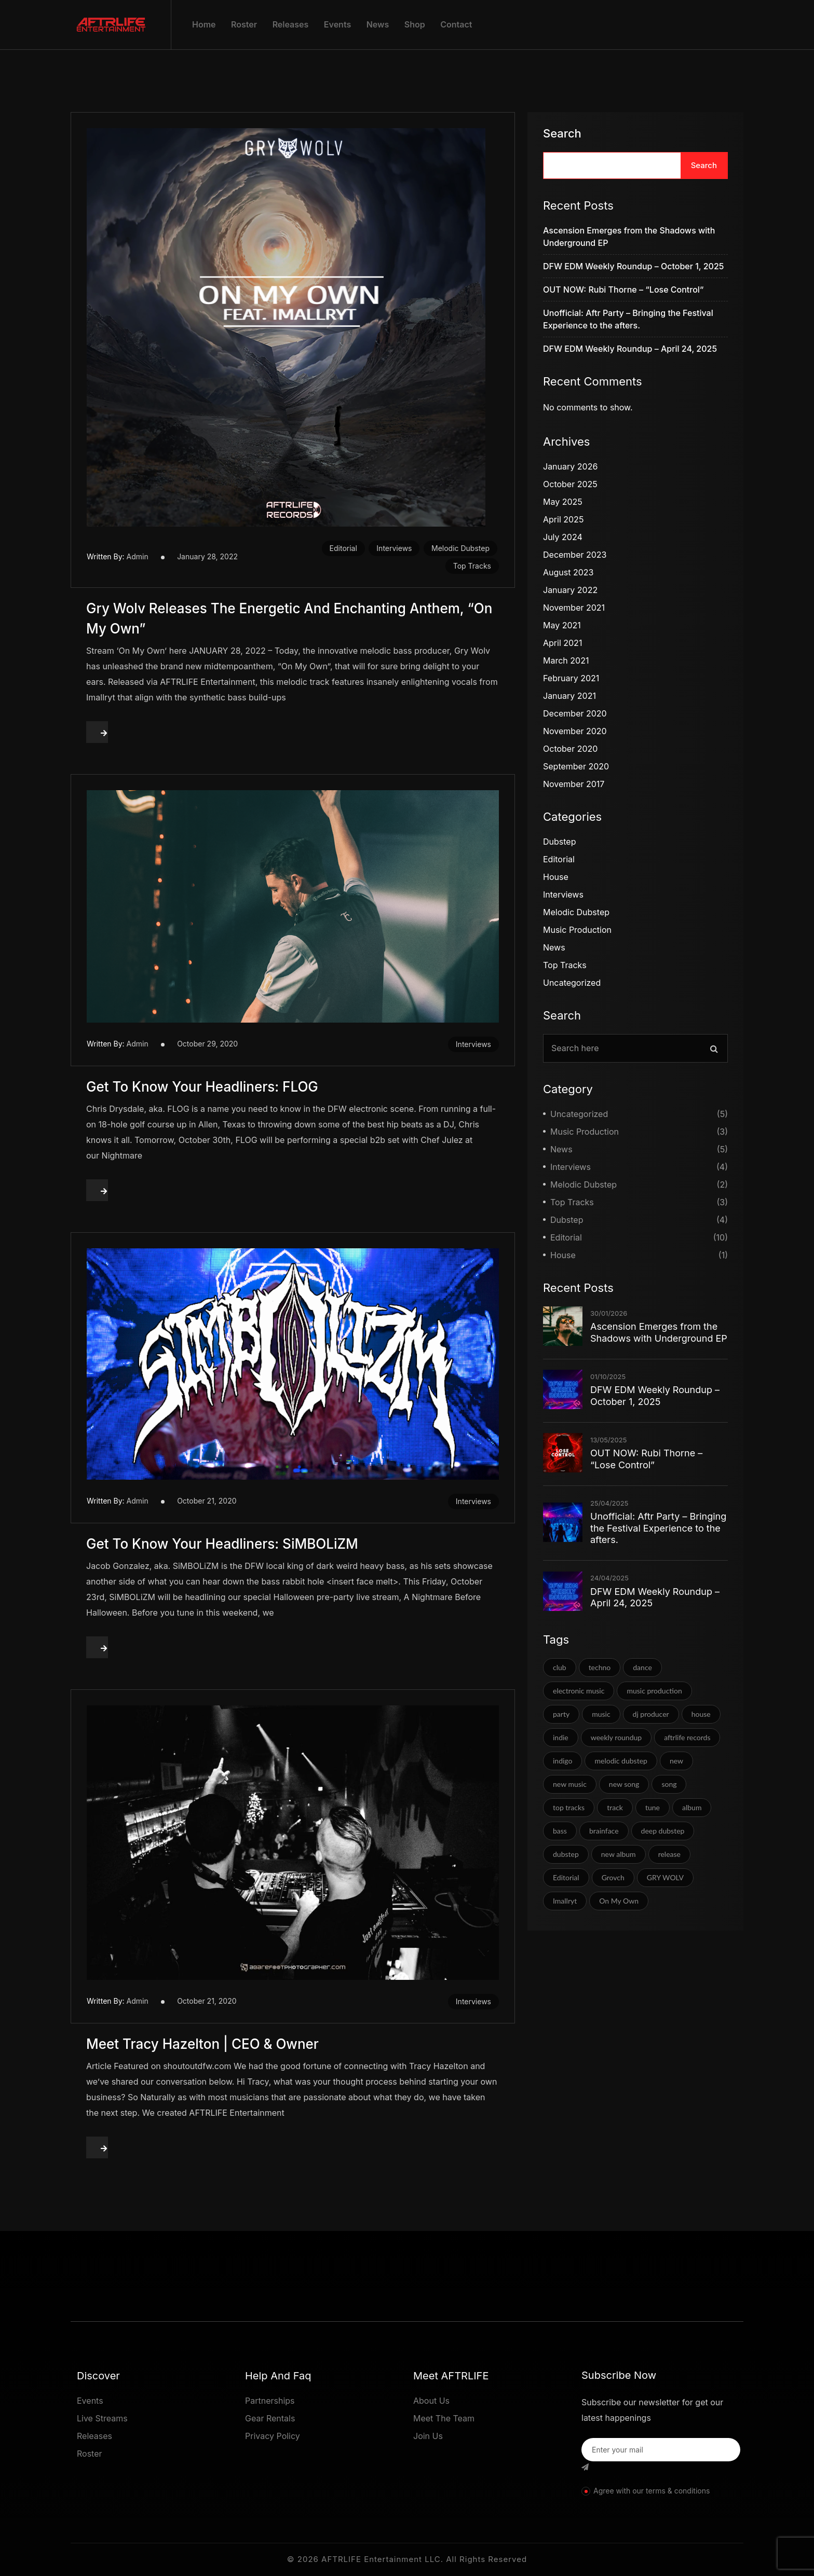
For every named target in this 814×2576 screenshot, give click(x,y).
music (601, 1714)
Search (562, 133)
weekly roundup (616, 1737)
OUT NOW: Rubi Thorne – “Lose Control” (623, 289)
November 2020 (575, 731)
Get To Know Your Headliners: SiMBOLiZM (222, 1544)
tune (652, 1807)
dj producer (651, 1714)
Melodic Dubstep (460, 548)
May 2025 (562, 502)
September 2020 (576, 766)
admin (137, 556)
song (668, 1784)
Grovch (613, 1877)
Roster (244, 24)
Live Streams (102, 2418)
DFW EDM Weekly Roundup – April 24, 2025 (630, 348)
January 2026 (570, 466)
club (559, 1667)
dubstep (566, 1854)
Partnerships (270, 2400)
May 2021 (562, 625)
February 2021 (571, 678)
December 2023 (575, 554)
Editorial (343, 548)
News (378, 24)
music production (654, 1690)
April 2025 (563, 519)
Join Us (428, 2436)
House (555, 877)
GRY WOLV (665, 1877)
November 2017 (573, 784)
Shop (414, 24)
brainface (604, 1830)
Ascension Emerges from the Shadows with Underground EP (658, 1332)
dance (642, 1667)
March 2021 (566, 660)
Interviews (394, 548)
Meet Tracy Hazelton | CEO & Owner (202, 2044)
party (561, 1714)
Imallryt (565, 1900)
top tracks (569, 1807)
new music (570, 1784)
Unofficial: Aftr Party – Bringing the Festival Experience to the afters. (658, 1528)
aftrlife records (687, 1737)
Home (204, 24)
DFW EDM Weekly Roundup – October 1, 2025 (633, 266)
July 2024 (562, 537)
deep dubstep (663, 1830)
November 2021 (574, 607)
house (701, 1714)
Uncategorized (572, 982)
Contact (456, 24)
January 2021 (569, 696)
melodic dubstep (620, 1760)
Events (337, 24)
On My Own (619, 1900)
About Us (431, 2400)
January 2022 (570, 590)
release (669, 1854)
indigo (562, 1760)
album (691, 1807)
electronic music (578, 1690)
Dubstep (559, 841)
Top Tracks (472, 565)
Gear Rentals (270, 2418)
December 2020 (575, 713)
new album (618, 1854)
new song (624, 1784)
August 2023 (568, 572)
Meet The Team (443, 2418)
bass (560, 1830)
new (676, 1760)
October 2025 (570, 484)
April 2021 (562, 643)
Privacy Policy (272, 2436)
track (615, 1807)
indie (560, 1737)
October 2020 (570, 748)
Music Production (577, 930)
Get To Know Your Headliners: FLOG (202, 1087)
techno (600, 1667)
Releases (291, 24)
